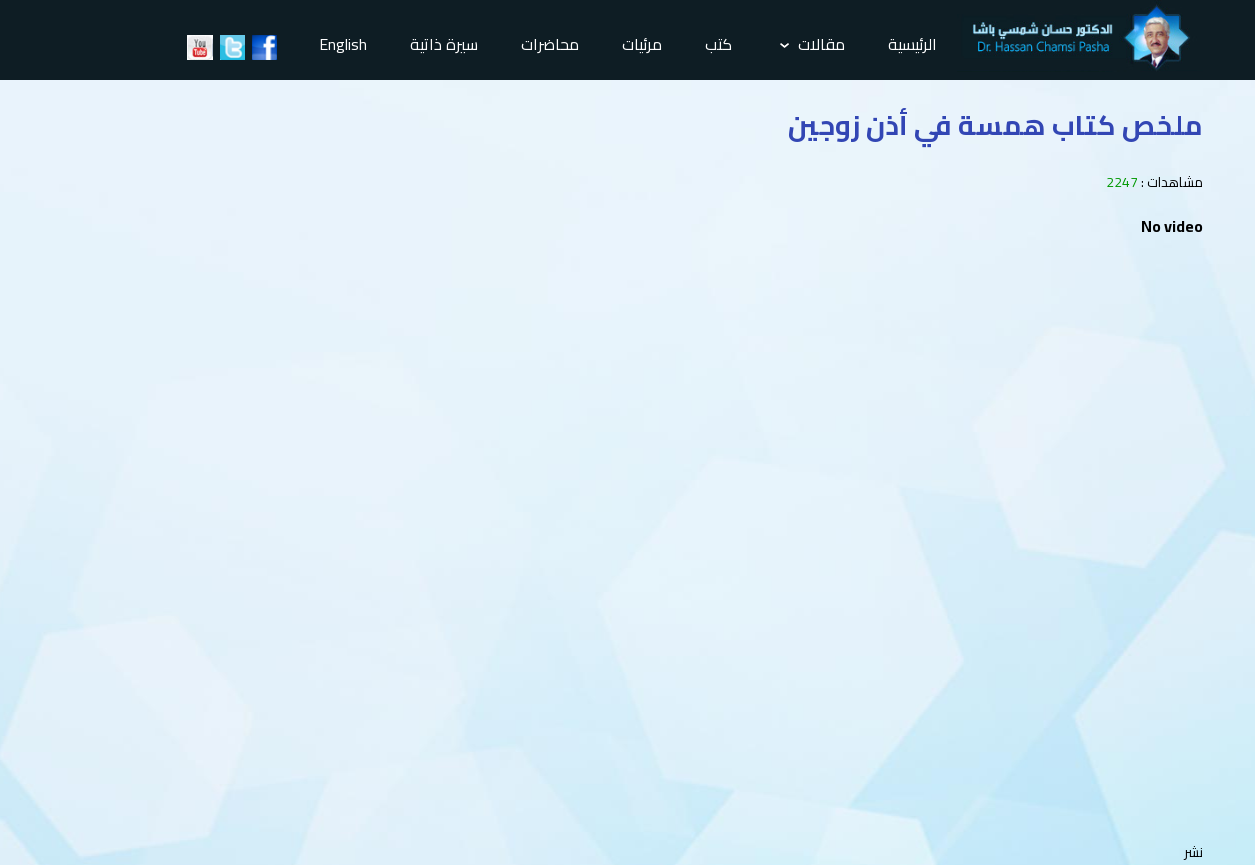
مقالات (812, 44)
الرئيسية (912, 44)
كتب (718, 44)
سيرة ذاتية (444, 44)
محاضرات (550, 44)
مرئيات (642, 44)
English (343, 44)
